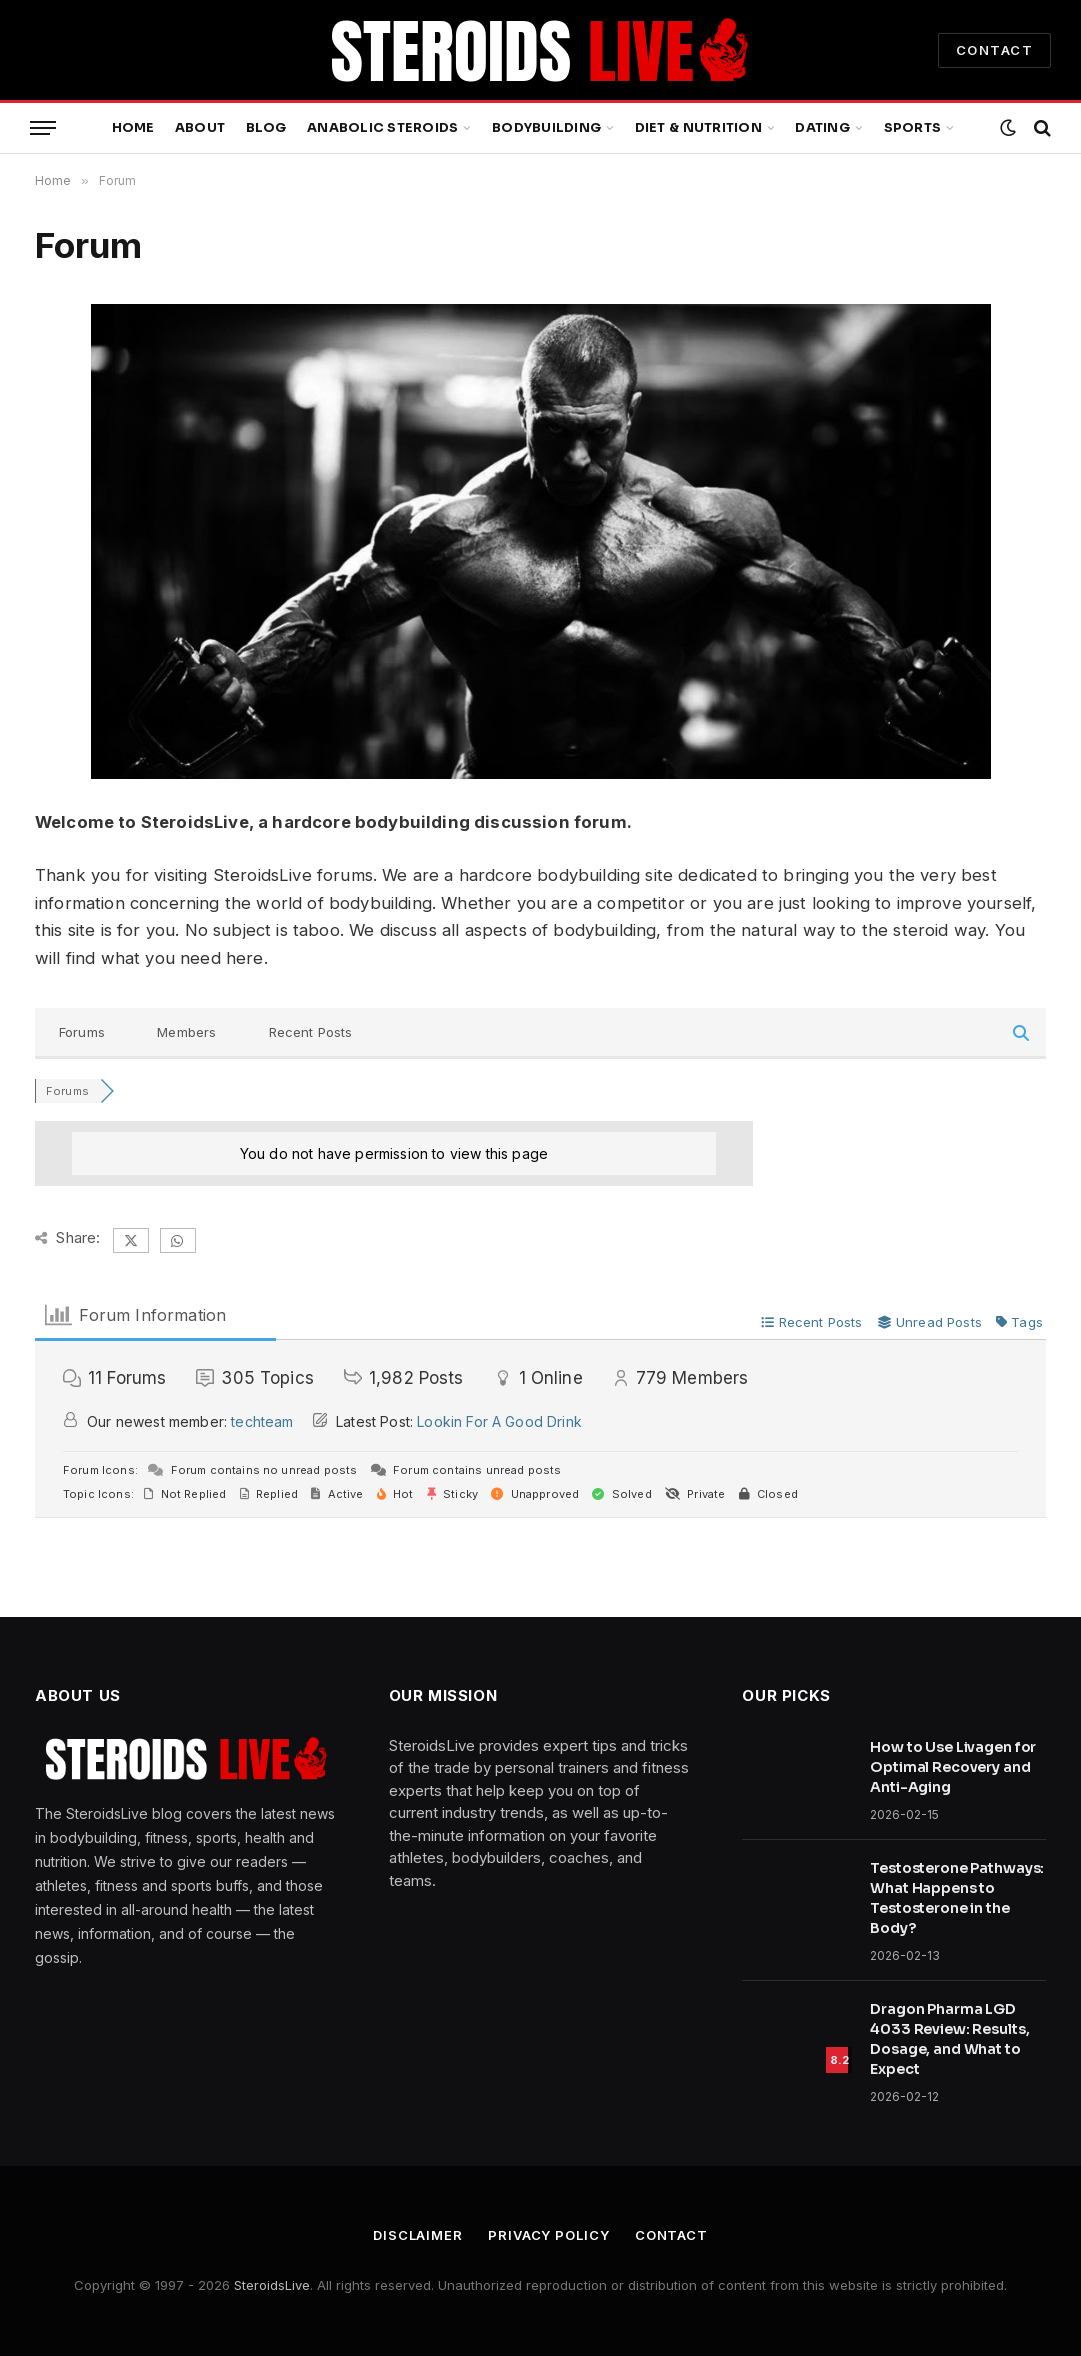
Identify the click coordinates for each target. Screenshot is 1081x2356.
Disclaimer (418, 2235)
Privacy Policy (549, 2235)
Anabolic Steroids (382, 128)
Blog (266, 128)
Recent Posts (311, 1032)
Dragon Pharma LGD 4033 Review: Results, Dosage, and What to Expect (949, 2039)
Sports (913, 128)
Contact (671, 2235)
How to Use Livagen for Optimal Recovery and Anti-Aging (953, 1767)
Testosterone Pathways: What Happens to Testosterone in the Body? (957, 1898)
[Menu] (43, 128)
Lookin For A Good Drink (499, 1421)
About (200, 128)
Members (186, 1032)
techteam (262, 1421)
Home (133, 128)
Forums (82, 1032)
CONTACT (994, 50)
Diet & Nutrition (698, 128)
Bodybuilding (546, 128)
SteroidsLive (272, 2285)
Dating (822, 128)
